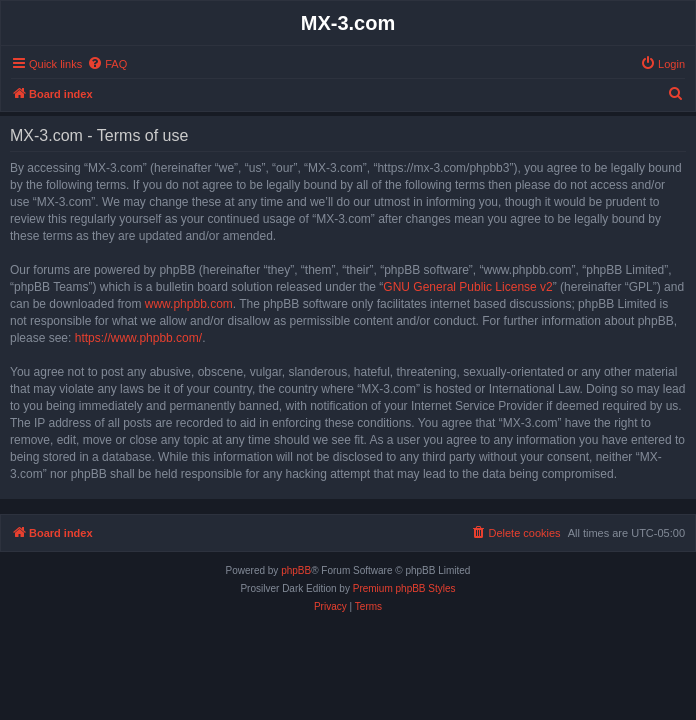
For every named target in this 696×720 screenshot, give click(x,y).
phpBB (296, 570)
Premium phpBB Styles (404, 588)
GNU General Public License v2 (467, 287)
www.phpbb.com (189, 304)
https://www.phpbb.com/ (138, 338)
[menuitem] (107, 64)
